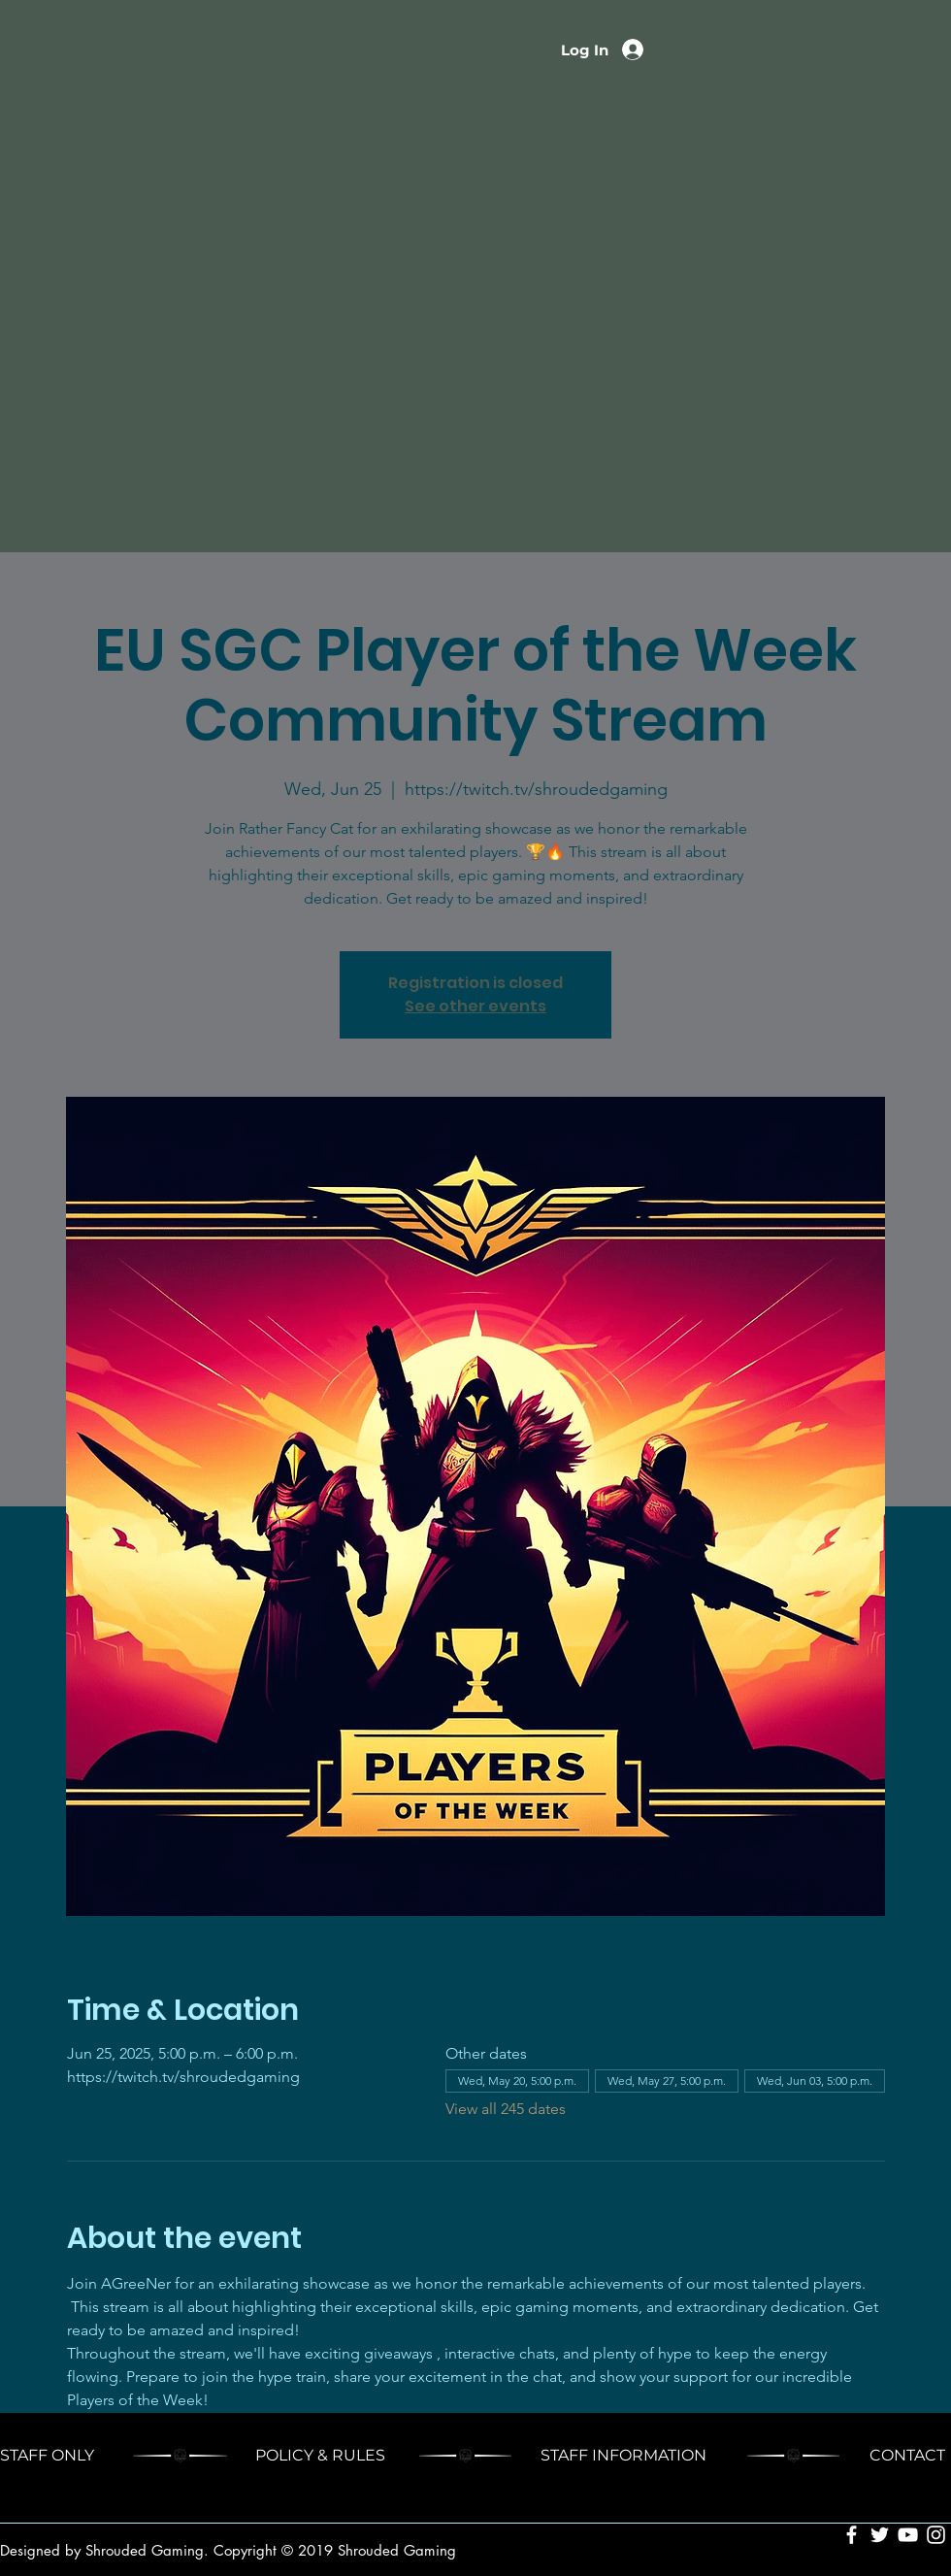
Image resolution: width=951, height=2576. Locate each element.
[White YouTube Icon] (908, 2535)
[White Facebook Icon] (851, 2535)
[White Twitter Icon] (880, 2535)
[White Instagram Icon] (936, 2535)
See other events (475, 1006)
